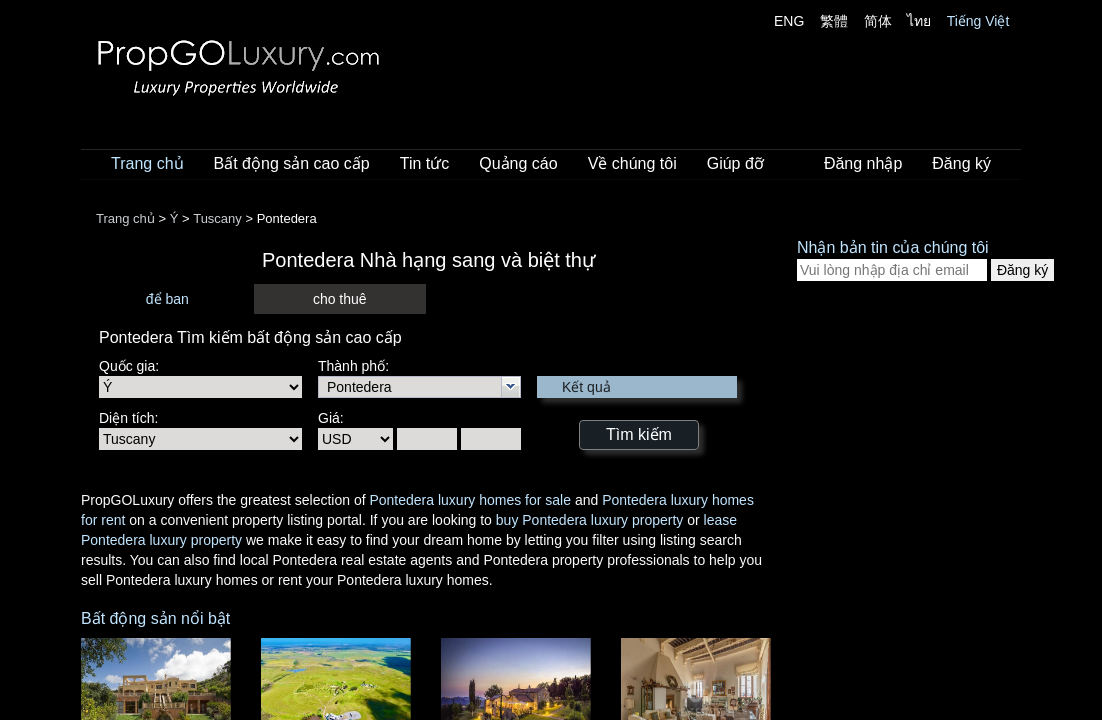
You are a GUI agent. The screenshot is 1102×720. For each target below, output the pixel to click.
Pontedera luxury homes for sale (470, 500)
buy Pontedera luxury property (590, 520)
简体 (878, 21)
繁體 (834, 21)
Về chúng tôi (632, 163)
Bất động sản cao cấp (292, 163)
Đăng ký (961, 163)
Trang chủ (147, 163)
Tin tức (425, 163)
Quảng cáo (518, 163)
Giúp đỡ (735, 163)
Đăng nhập (863, 163)
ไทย (919, 21)
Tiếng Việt (978, 21)
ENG (789, 21)
